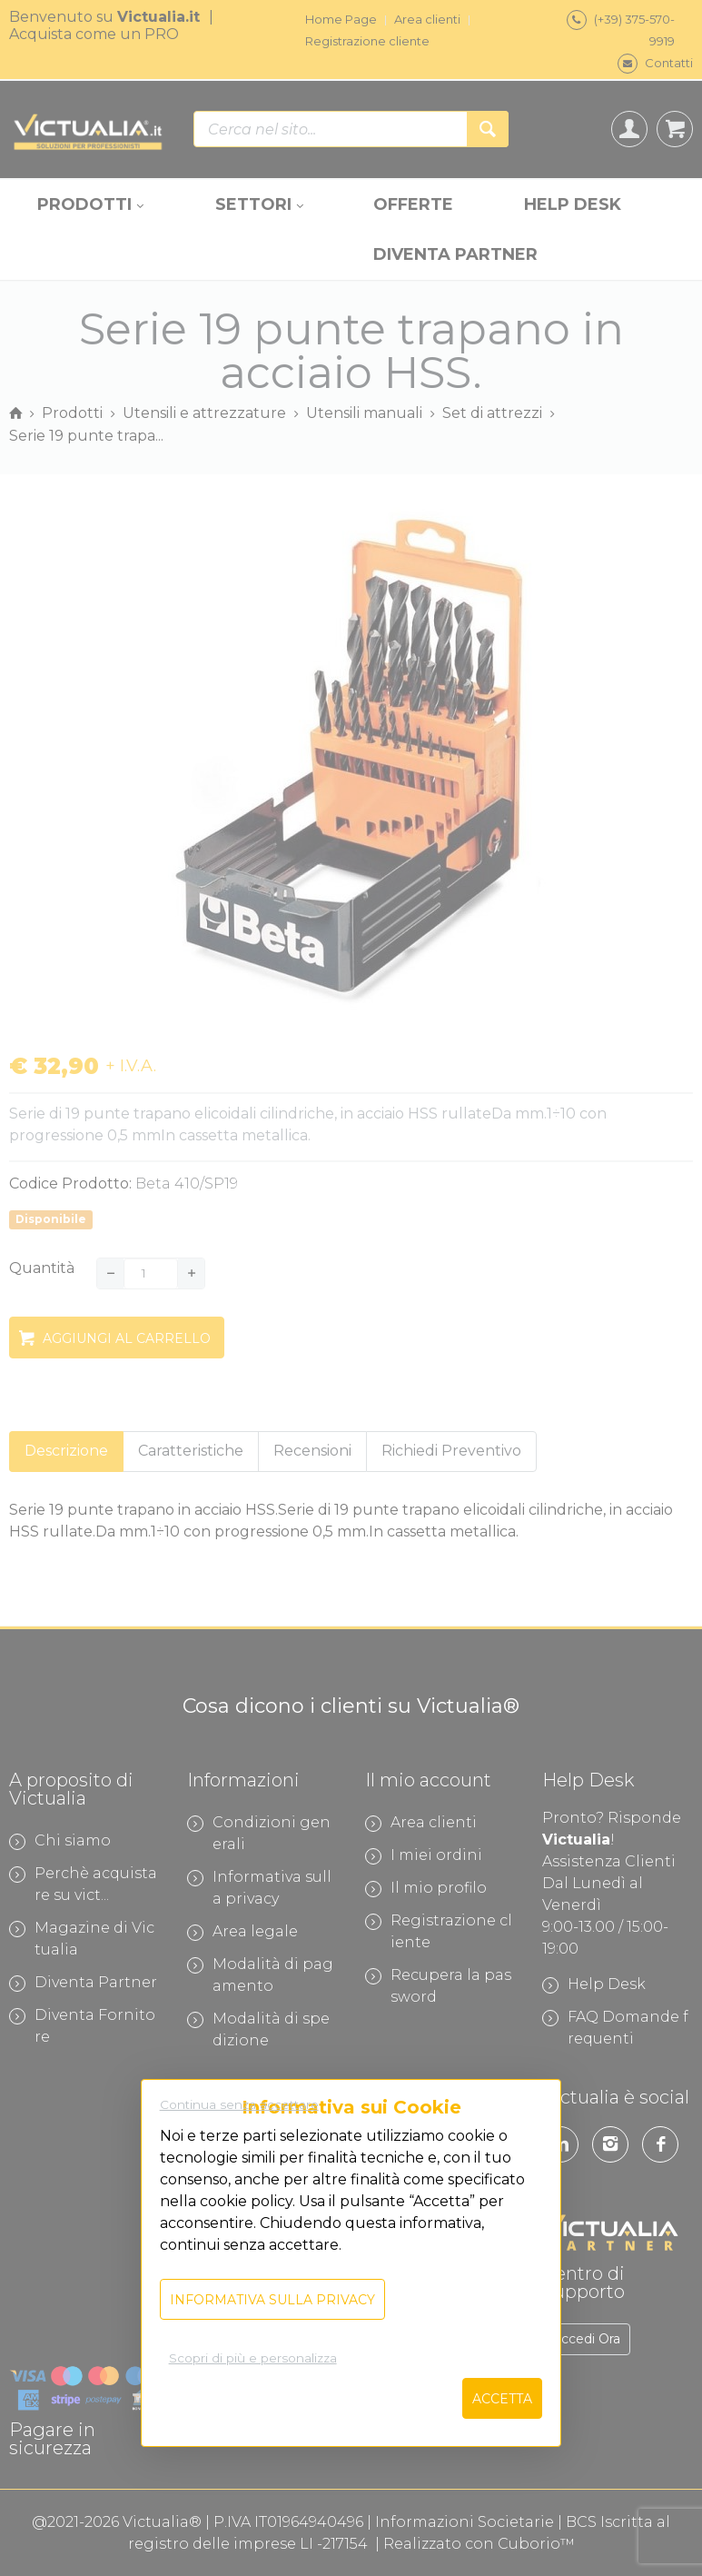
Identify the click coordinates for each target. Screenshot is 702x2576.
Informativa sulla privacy (272, 2300)
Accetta (502, 2399)
